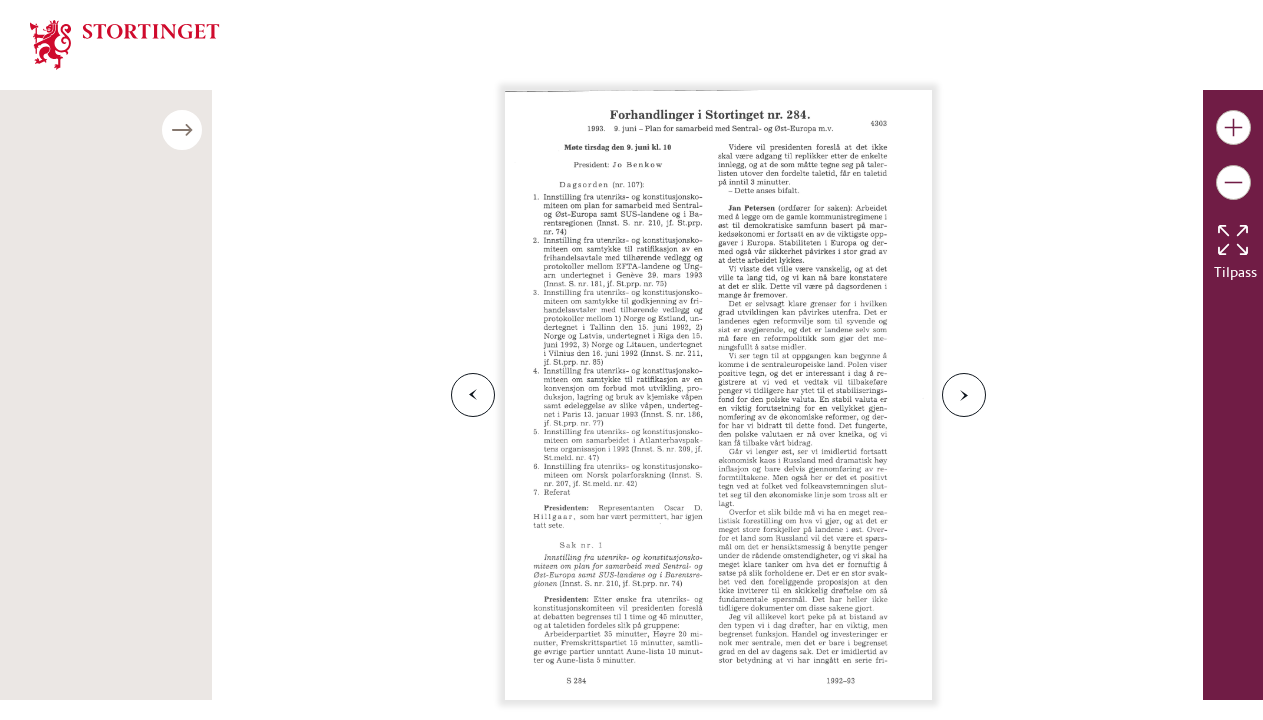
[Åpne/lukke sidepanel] (448, 130)
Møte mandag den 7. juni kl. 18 (133, 166)
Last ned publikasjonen (133, 464)
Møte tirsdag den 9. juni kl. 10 (129, 256)
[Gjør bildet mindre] (1233, 182)
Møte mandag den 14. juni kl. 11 (137, 346)
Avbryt (263, 615)
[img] (125, 43)
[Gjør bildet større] (1233, 127)
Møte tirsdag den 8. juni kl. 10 (129, 196)
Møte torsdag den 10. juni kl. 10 (135, 286)
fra (146, 563)
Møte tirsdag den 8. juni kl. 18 (129, 226)
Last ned (363, 615)
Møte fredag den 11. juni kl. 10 (132, 316)
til (210, 563)
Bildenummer (74, 393)
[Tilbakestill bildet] (1233, 240)
